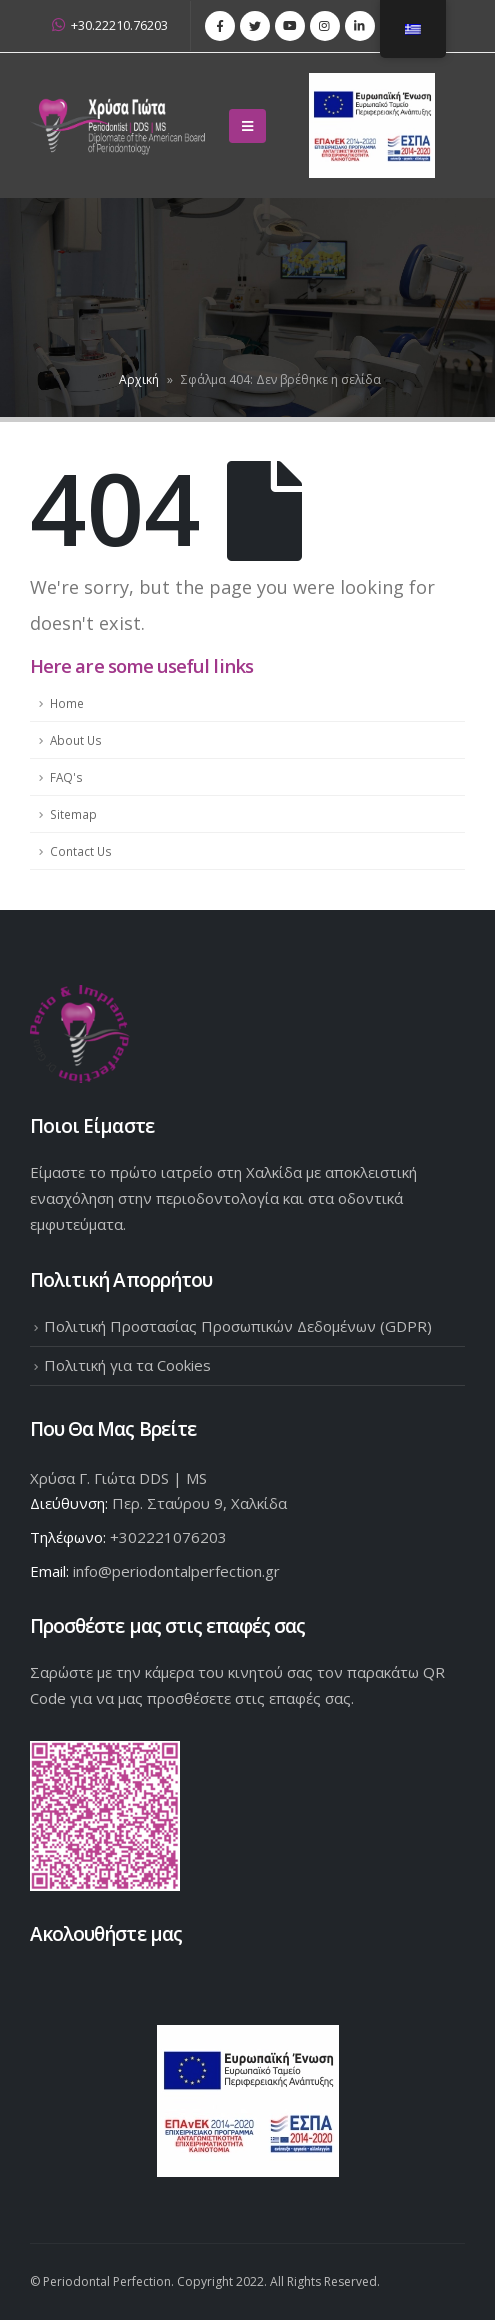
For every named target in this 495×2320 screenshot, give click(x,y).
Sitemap (73, 814)
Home (67, 703)
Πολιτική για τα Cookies (127, 1365)
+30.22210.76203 (110, 25)
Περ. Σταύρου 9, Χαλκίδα (199, 1503)
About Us (76, 740)
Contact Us (81, 851)
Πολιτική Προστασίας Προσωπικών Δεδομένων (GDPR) (238, 1326)
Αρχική (139, 379)
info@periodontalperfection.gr (176, 1571)
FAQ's (66, 777)
